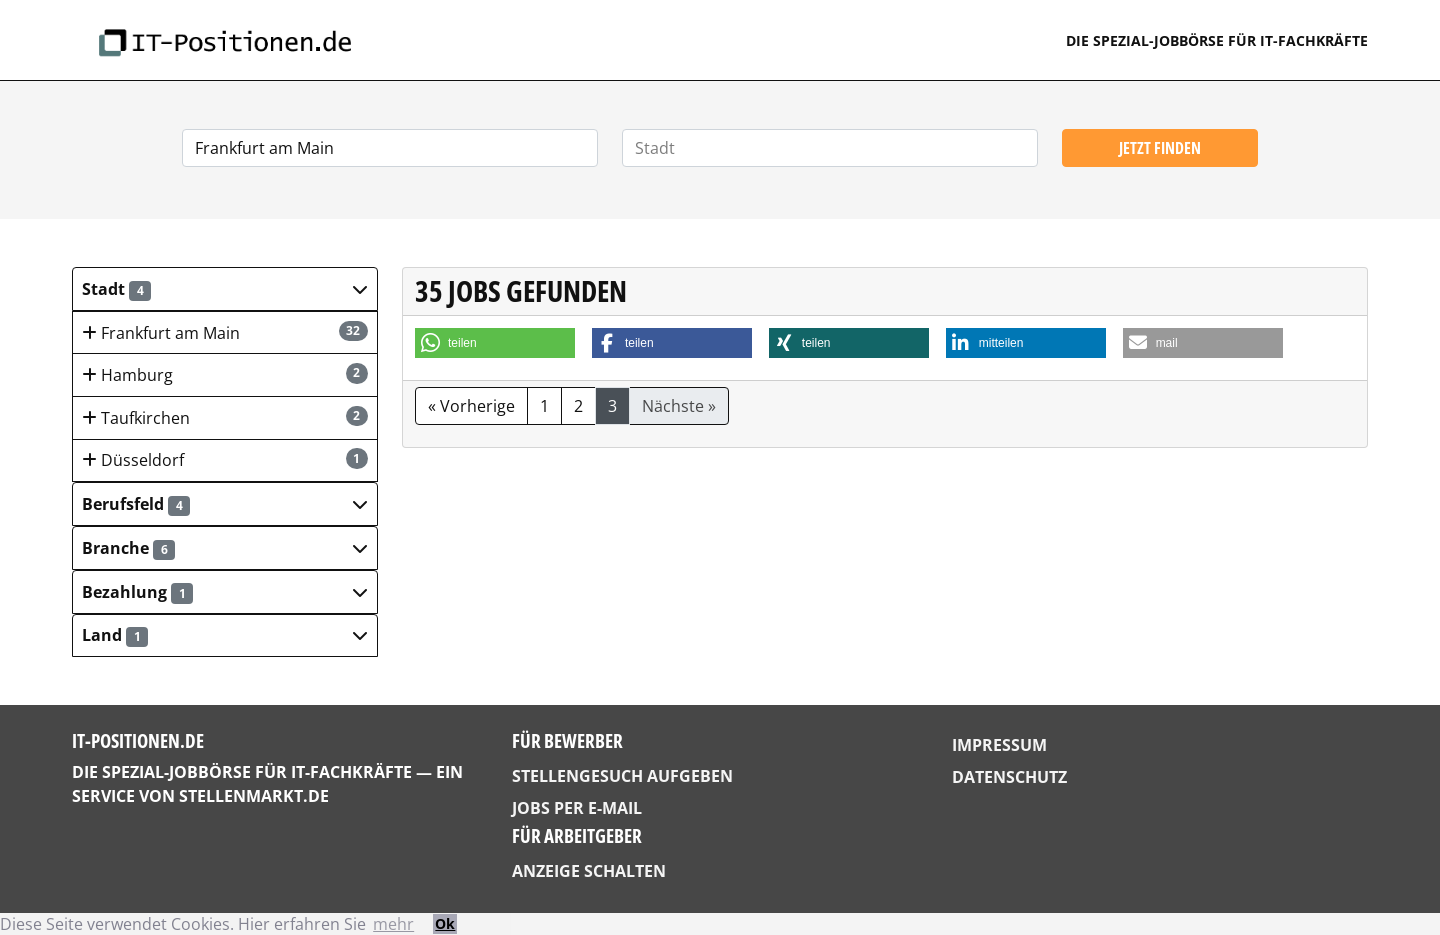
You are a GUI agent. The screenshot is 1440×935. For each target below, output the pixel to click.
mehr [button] (393, 924)
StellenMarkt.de (254, 796)
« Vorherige (471, 406)
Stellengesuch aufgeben (622, 776)
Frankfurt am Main (225, 332)
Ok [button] (445, 923)
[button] (225, 289)
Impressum (999, 745)
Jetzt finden (1160, 148)
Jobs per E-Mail (577, 808)
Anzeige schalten (589, 871)
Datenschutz (1009, 777)
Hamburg (225, 374)
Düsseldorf (225, 459)
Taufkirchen (225, 417)
